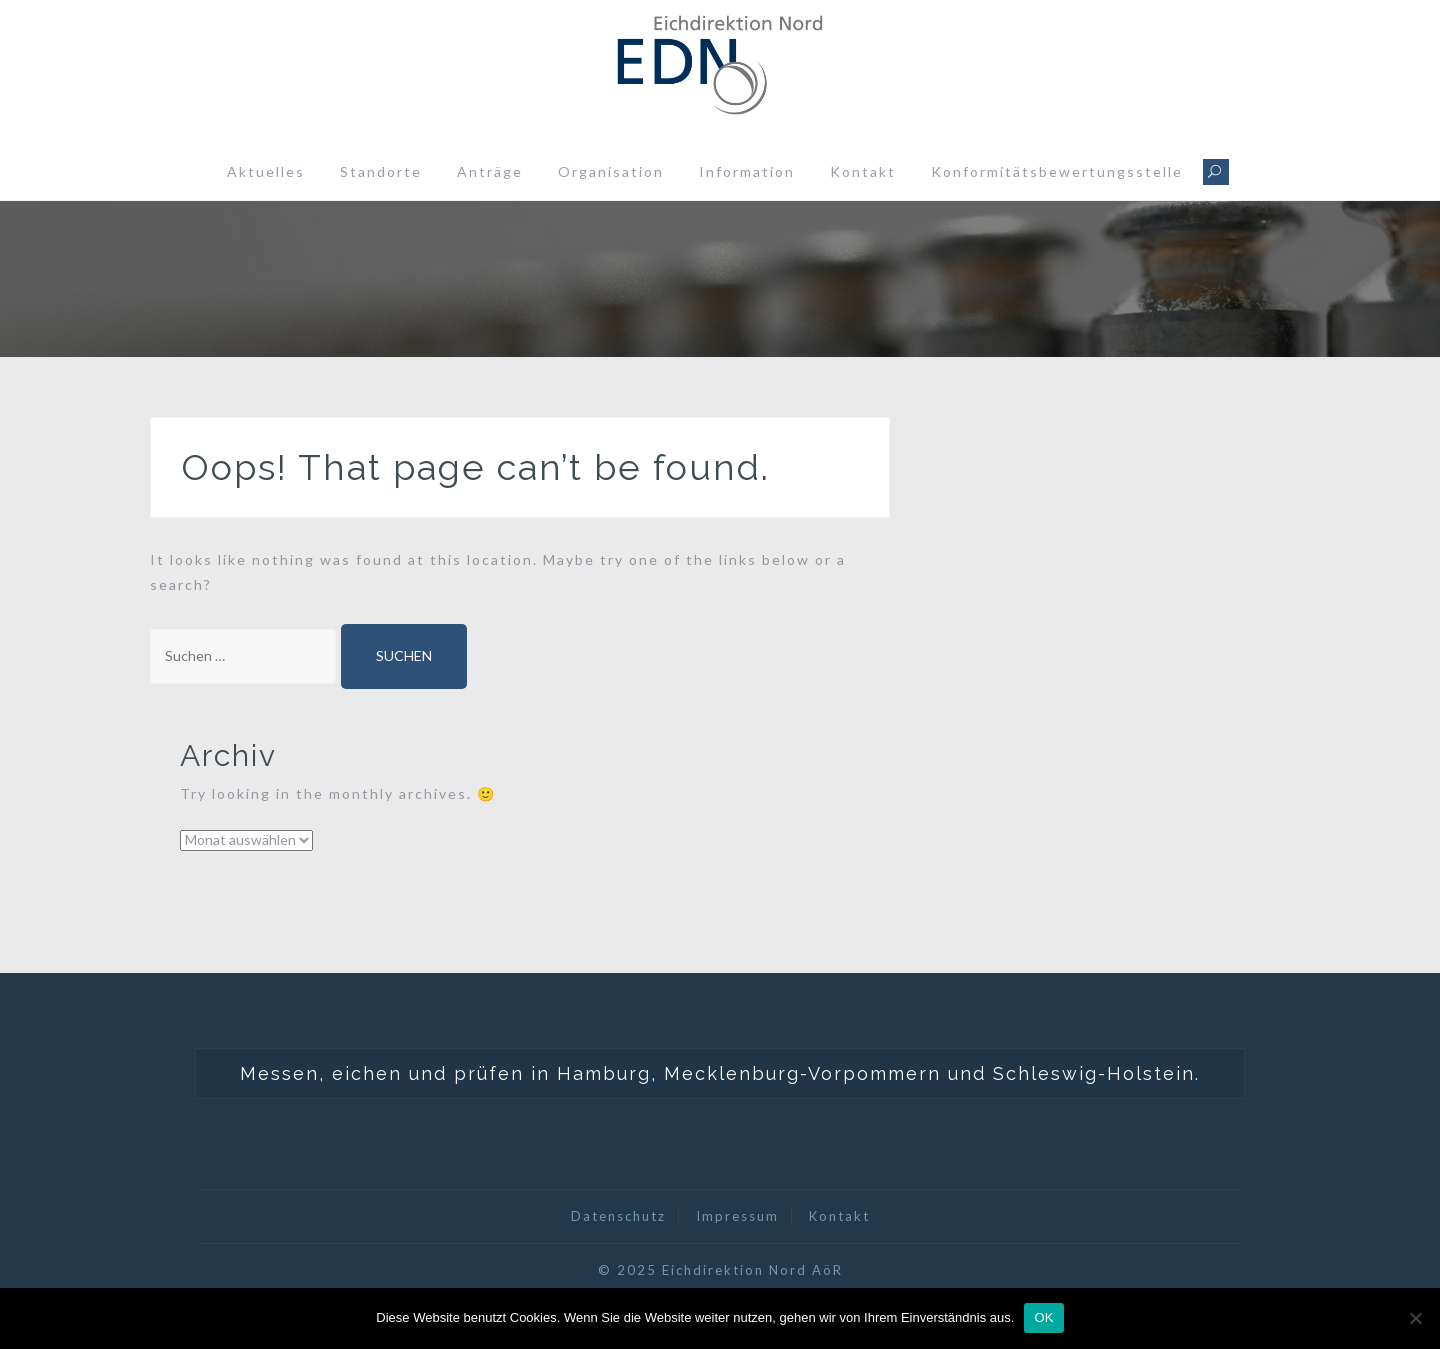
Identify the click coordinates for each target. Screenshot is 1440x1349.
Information (747, 171)
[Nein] (1415, 1318)
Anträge (490, 171)
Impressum (737, 1216)
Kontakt (863, 171)
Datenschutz (618, 1216)
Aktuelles (266, 171)
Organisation (611, 171)
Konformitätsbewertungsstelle (1057, 171)
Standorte (381, 171)
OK (1043, 1317)
